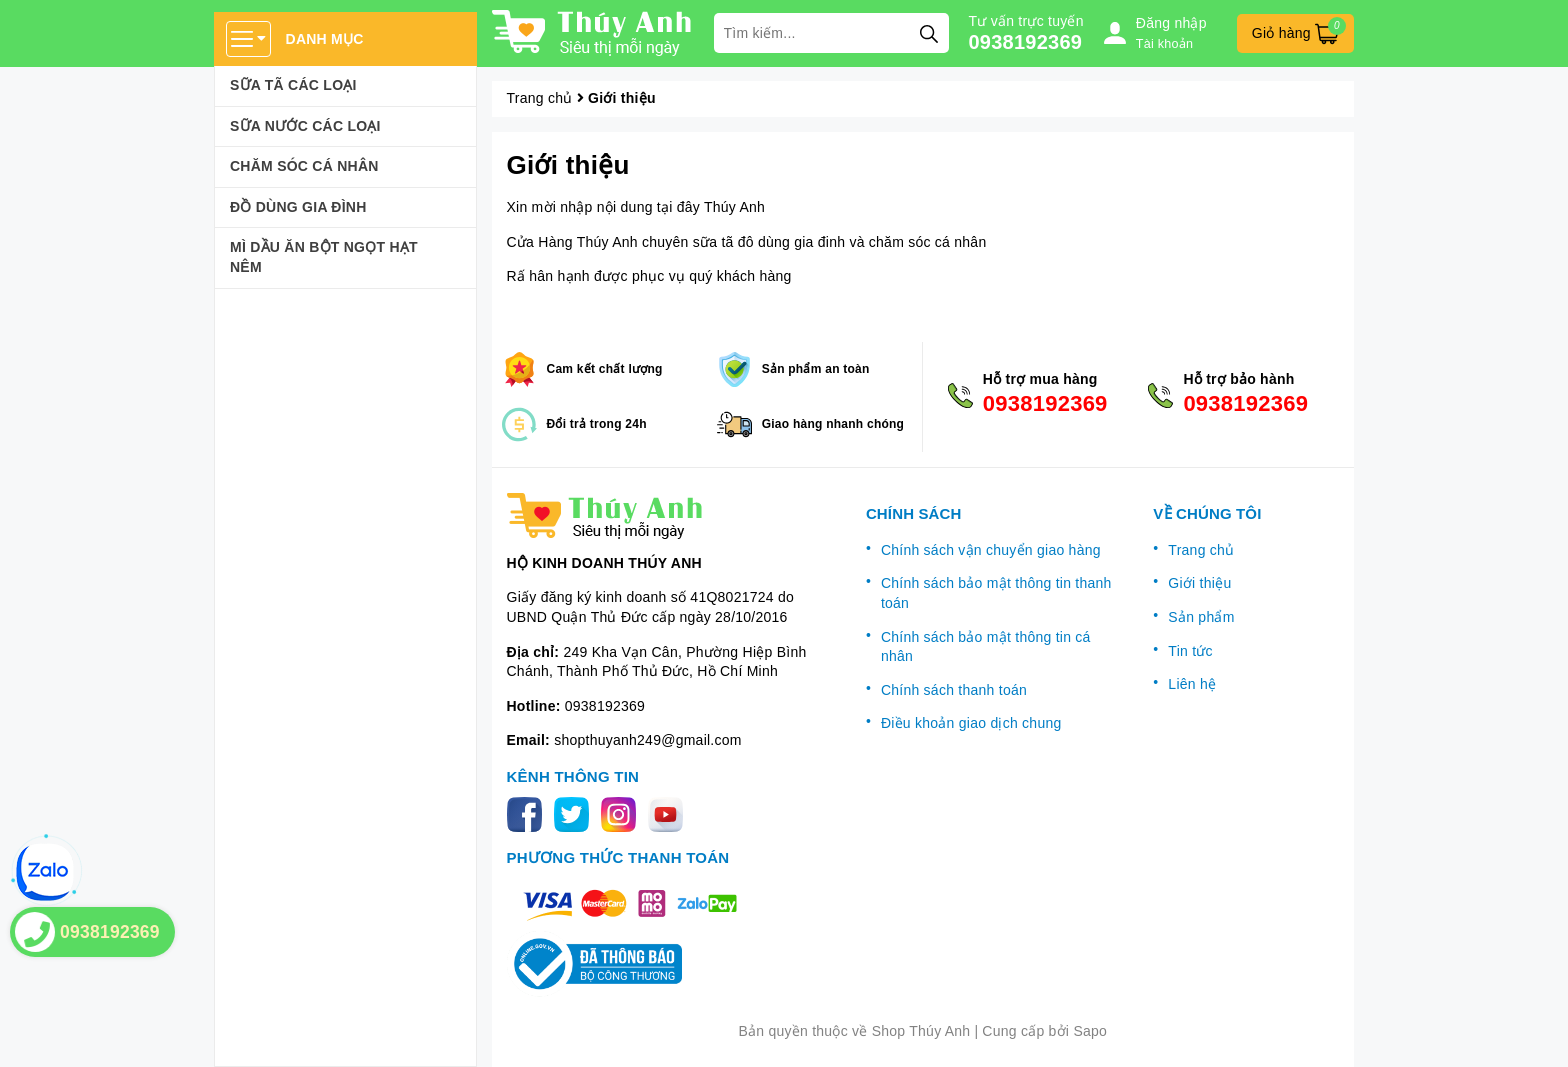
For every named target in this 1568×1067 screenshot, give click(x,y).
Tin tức (1190, 651)
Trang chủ (1201, 550)
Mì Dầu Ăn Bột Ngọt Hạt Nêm (324, 257)
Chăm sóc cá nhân (304, 166)
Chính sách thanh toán (954, 690)
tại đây (678, 207)
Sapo (1090, 1031)
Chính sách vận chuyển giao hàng (991, 550)
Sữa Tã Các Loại (293, 85)
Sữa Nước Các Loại (305, 126)
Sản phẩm (1201, 617)
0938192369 (1026, 42)
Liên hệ (1192, 684)
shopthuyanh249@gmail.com (648, 740)
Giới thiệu (568, 165)
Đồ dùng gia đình (298, 207)
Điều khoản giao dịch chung (971, 723)
